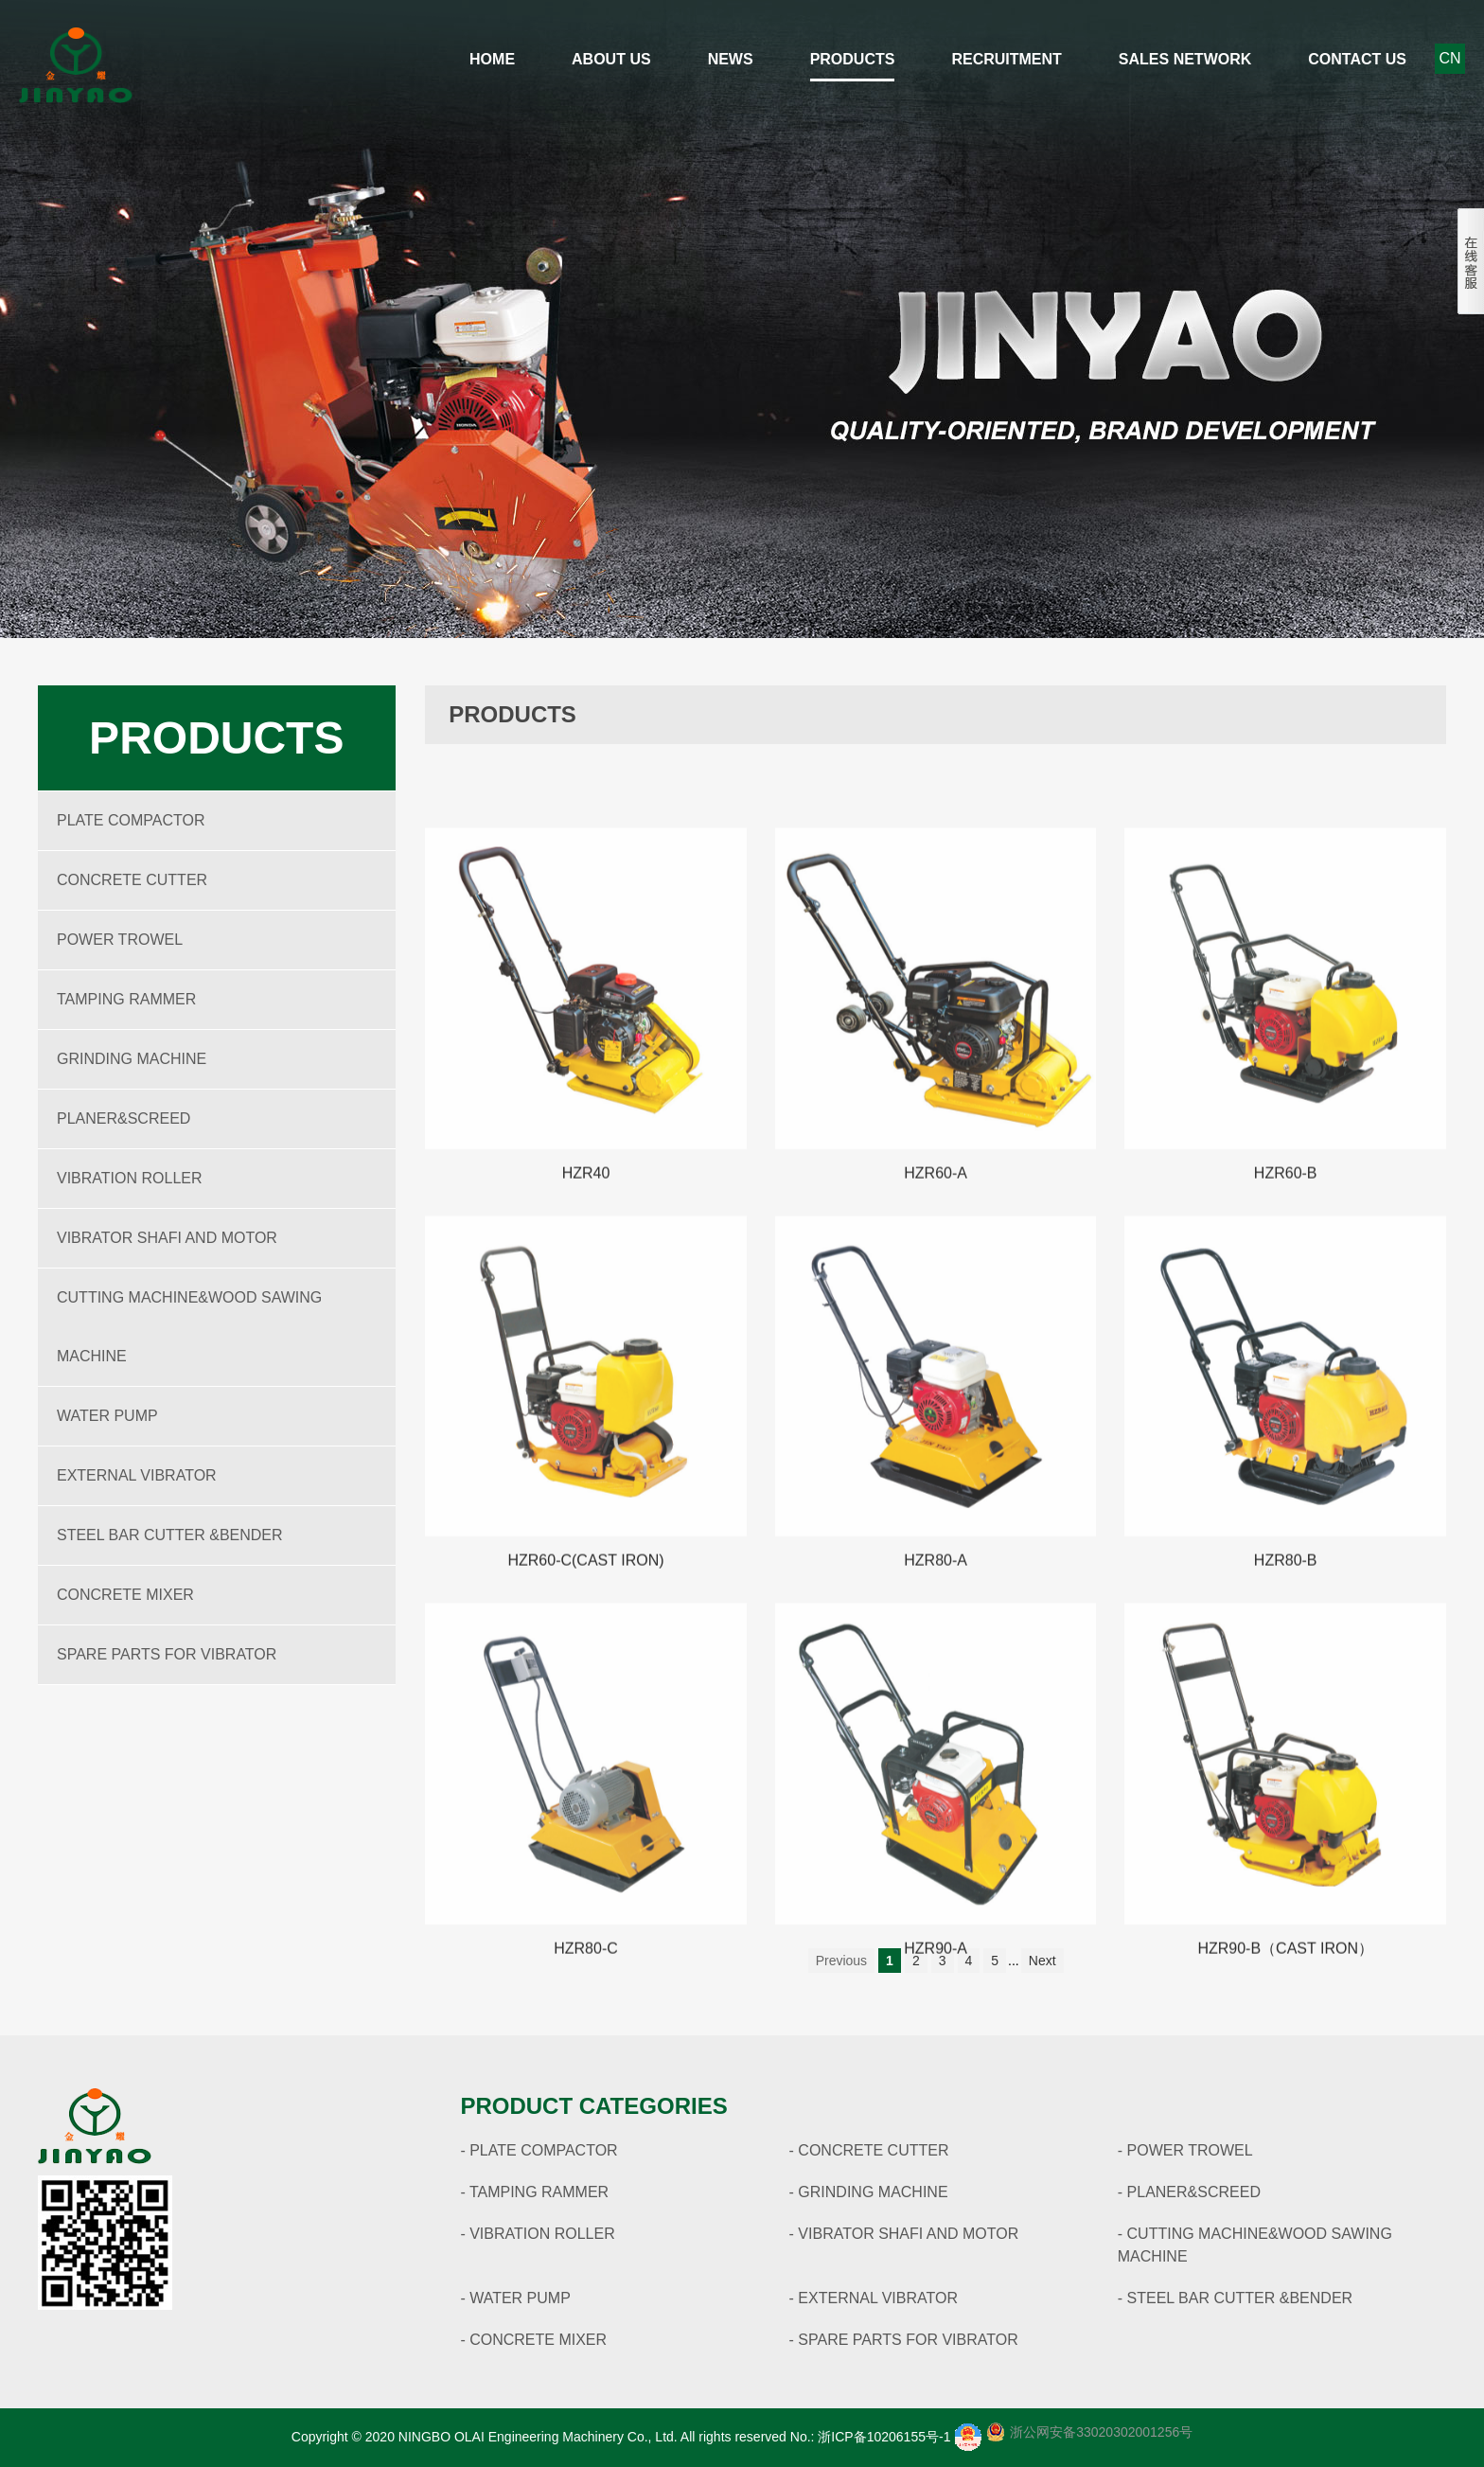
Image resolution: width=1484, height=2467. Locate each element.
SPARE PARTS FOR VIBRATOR (166, 1654)
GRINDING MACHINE (131, 1059)
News (730, 59)
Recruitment (1006, 59)
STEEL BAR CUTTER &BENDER (170, 1535)
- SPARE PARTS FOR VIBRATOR (903, 2340)
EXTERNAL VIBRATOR (137, 1475)
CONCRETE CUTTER (132, 880)
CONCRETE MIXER (125, 1595)
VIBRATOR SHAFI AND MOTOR (167, 1238)
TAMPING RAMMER (126, 999)
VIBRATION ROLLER (130, 1178)
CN (1449, 58)
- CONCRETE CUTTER (869, 2150)
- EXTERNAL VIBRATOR (873, 2298)
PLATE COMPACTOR (130, 820)
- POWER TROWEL (1185, 2150)
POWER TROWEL (120, 940)
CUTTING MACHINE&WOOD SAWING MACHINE (189, 1326)
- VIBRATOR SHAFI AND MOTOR (904, 2234)
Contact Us (1357, 59)
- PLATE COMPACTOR (538, 2150)
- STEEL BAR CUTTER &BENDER (1235, 2298)
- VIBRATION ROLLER (537, 2234)
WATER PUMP (107, 1416)
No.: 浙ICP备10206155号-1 (870, 2436)
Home (492, 59)
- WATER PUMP (515, 2298)
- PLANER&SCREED (1189, 2192)
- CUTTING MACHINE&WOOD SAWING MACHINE (1255, 2245)
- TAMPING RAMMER (534, 2192)
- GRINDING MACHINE (868, 2192)
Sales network (1185, 59)
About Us (611, 59)
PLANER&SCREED (123, 1118)
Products (852, 59)
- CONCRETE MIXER (533, 2340)
